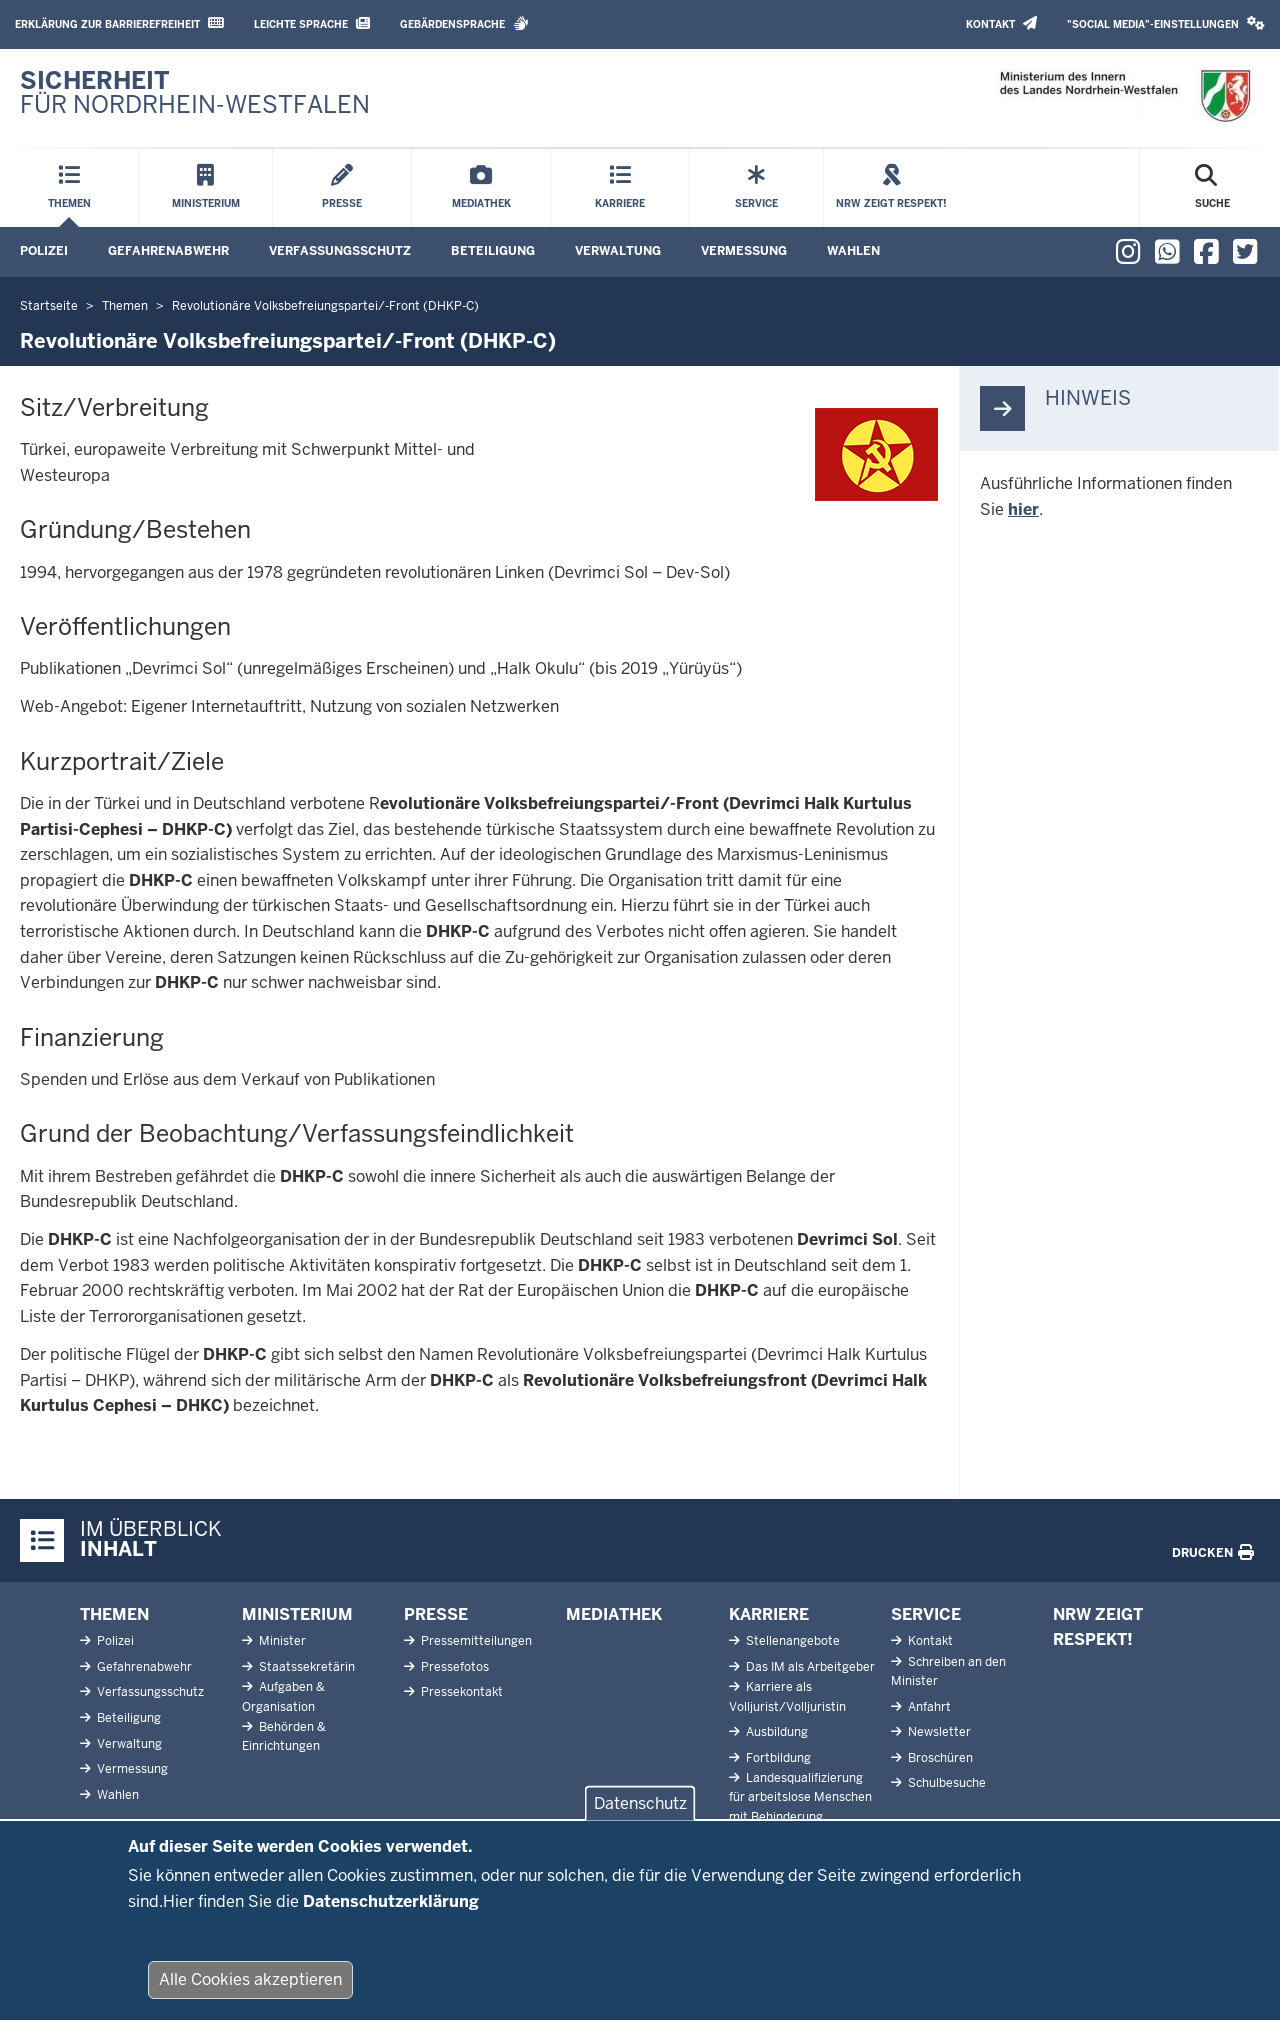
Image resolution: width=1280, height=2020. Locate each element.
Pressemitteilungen (475, 1641)
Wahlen (853, 251)
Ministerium (297, 1614)
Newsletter (938, 1732)
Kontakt (1001, 23)
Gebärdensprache (464, 23)
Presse (436, 1614)
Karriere (769, 1614)
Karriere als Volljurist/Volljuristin (787, 1696)
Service (926, 1614)
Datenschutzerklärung (391, 1916)
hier (1023, 509)
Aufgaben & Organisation (283, 1696)
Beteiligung (493, 251)
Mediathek (614, 1614)
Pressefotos (453, 1667)
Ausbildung (775, 1732)
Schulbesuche (945, 1783)
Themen (114, 1614)
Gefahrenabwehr (168, 251)
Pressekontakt (460, 1692)
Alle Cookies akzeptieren (250, 1995)
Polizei (44, 251)
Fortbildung (777, 1758)
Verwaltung (618, 251)
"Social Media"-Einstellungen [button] (1166, 23)
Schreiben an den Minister (948, 1671)
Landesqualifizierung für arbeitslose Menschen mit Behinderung (800, 1797)
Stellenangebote (791, 1641)
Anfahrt (928, 1707)
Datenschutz (640, 1819)
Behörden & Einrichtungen (284, 1736)
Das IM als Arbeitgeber (809, 1667)
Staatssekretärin (305, 1667)
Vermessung (744, 251)
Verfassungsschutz (340, 251)
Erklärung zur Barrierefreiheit (119, 23)
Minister (281, 1641)
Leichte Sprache (312, 23)
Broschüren (939, 1758)
